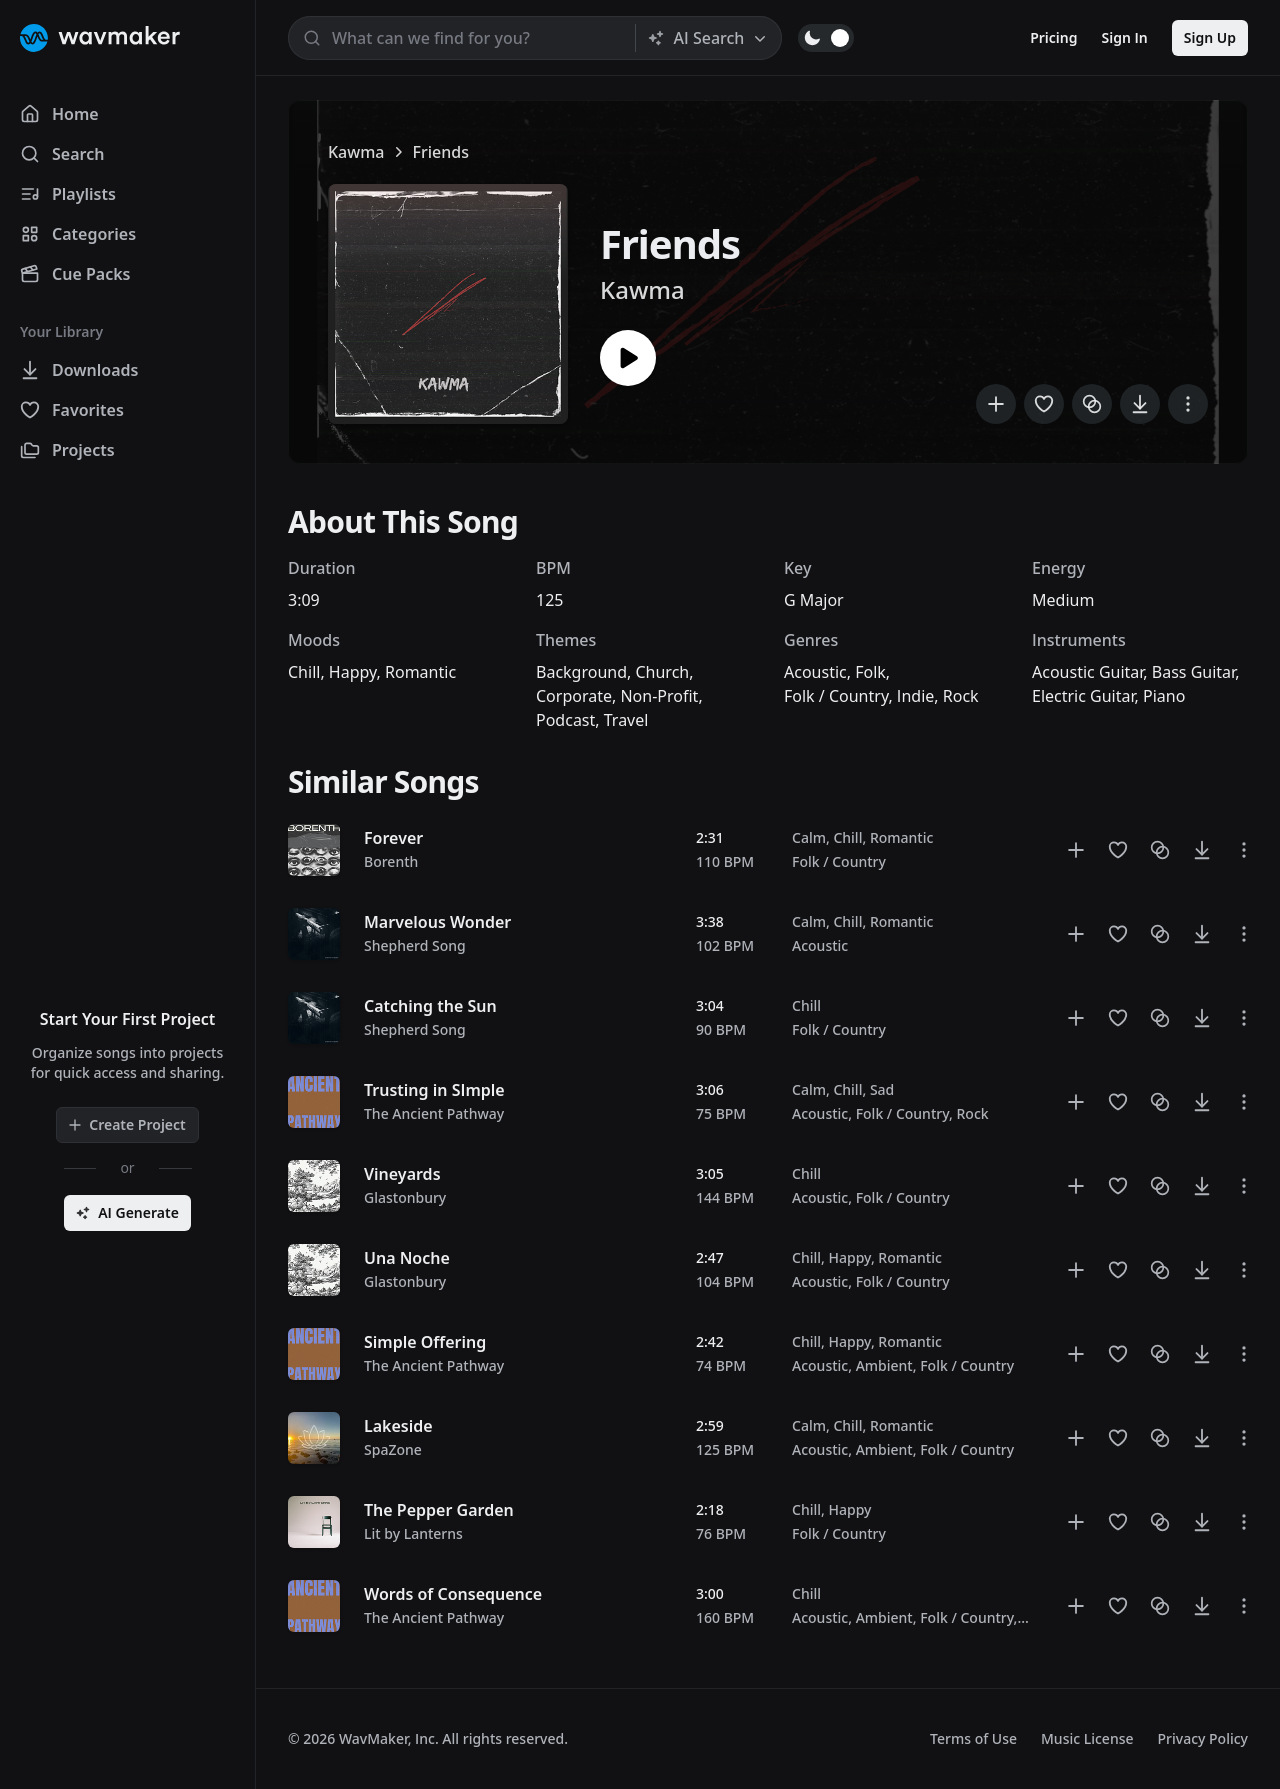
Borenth (391, 861)
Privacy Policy (1203, 1738)
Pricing (1053, 37)
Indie (915, 696)
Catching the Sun (430, 1006)
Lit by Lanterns (413, 1533)
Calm (809, 837)
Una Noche (407, 1258)
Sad (882, 1089)
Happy (353, 672)
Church (662, 672)
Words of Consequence (453, 1594)
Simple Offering (425, 1342)
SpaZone (393, 1449)
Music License (1087, 1738)
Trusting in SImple (434, 1090)
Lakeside (398, 1426)
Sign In (1125, 37)
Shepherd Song (415, 945)
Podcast (565, 720)
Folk (870, 672)
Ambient (884, 1365)
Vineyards (402, 1174)
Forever (393, 838)
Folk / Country (836, 696)
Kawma (356, 152)
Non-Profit (659, 696)
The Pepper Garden (439, 1510)
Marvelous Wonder (437, 922)
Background (581, 672)
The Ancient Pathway (434, 1113)
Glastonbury (405, 1197)
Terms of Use (973, 1738)
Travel (626, 720)
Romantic (420, 672)
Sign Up (1210, 37)
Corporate (574, 696)
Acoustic (815, 672)
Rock (961, 696)
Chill (304, 672)
